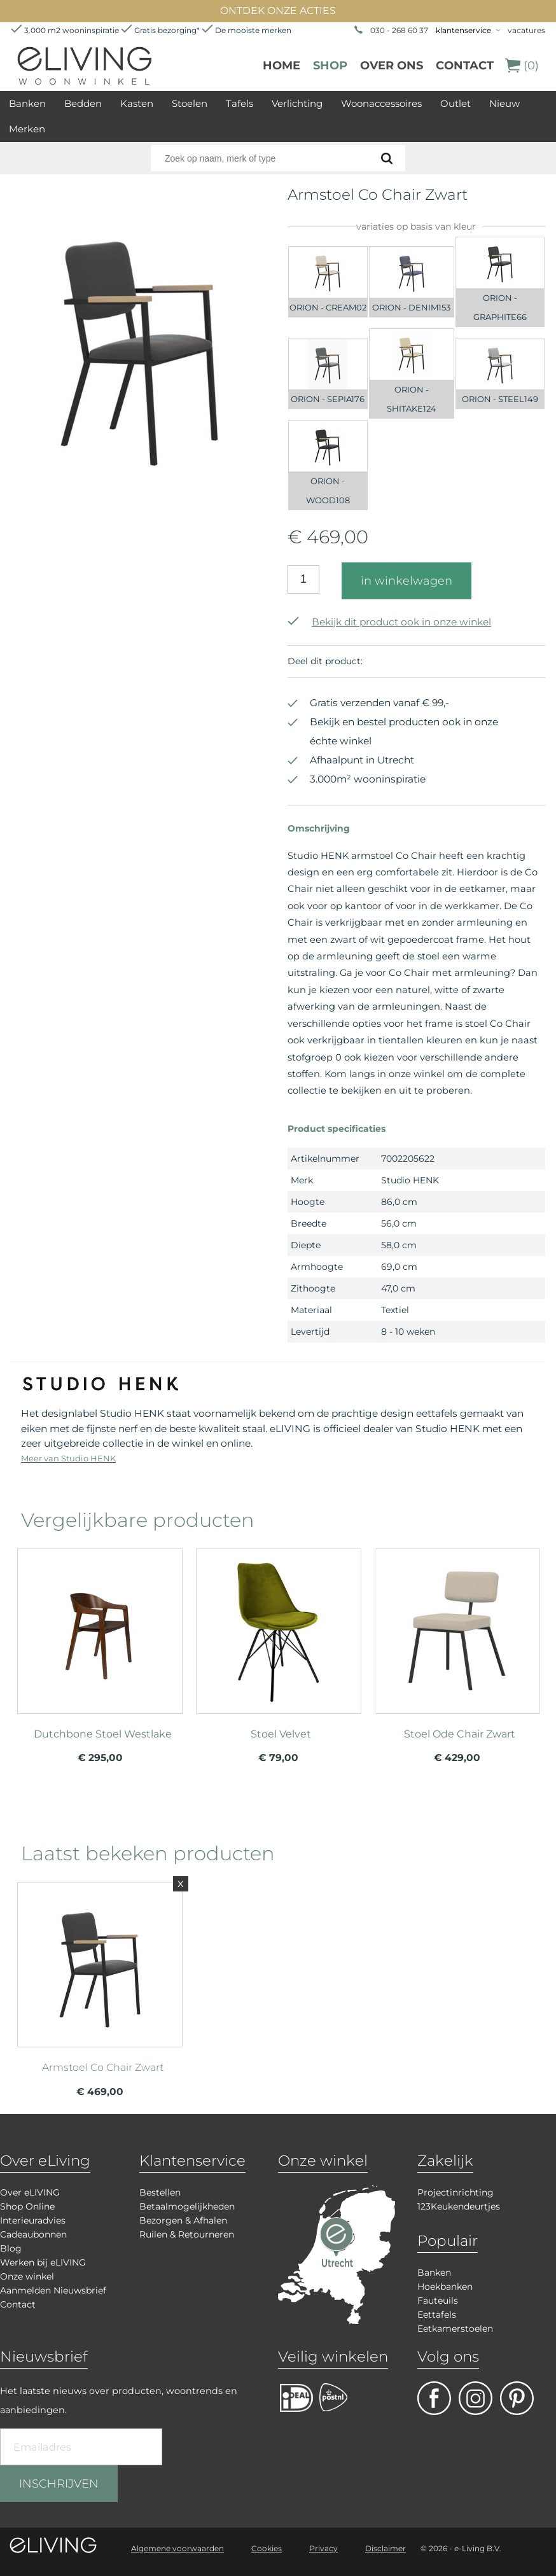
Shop (330, 66)
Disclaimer (385, 2548)
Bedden (83, 103)
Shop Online (27, 2206)
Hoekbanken (445, 2286)
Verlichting (297, 103)
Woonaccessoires (381, 103)
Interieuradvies (33, 2220)
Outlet (455, 103)
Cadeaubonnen (33, 2234)
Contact (465, 66)
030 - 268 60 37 (399, 30)
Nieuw (504, 103)
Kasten (136, 103)
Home (281, 66)
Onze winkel (27, 2276)
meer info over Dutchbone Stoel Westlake (100, 1644)
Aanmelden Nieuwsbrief (53, 2290)
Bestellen (160, 2192)
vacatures (526, 30)
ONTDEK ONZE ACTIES (278, 10)
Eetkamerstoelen (455, 2328)
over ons (391, 66)
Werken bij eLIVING (43, 2262)
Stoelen (189, 103)
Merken (27, 129)
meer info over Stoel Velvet (279, 1644)
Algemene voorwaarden (177, 2548)
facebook (434, 2398)
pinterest (517, 2398)
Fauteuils (437, 2300)
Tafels (239, 103)
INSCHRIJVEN (59, 2484)
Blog (11, 2248)
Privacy (323, 2548)
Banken (27, 103)
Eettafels (436, 2314)
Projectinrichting (455, 2192)
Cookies (266, 2548)
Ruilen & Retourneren (186, 2234)
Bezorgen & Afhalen (183, 2220)
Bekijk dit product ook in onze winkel (389, 622)
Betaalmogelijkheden (187, 2206)
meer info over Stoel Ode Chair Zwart (457, 1644)
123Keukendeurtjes (458, 2206)
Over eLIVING (30, 2192)
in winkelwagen (406, 581)
